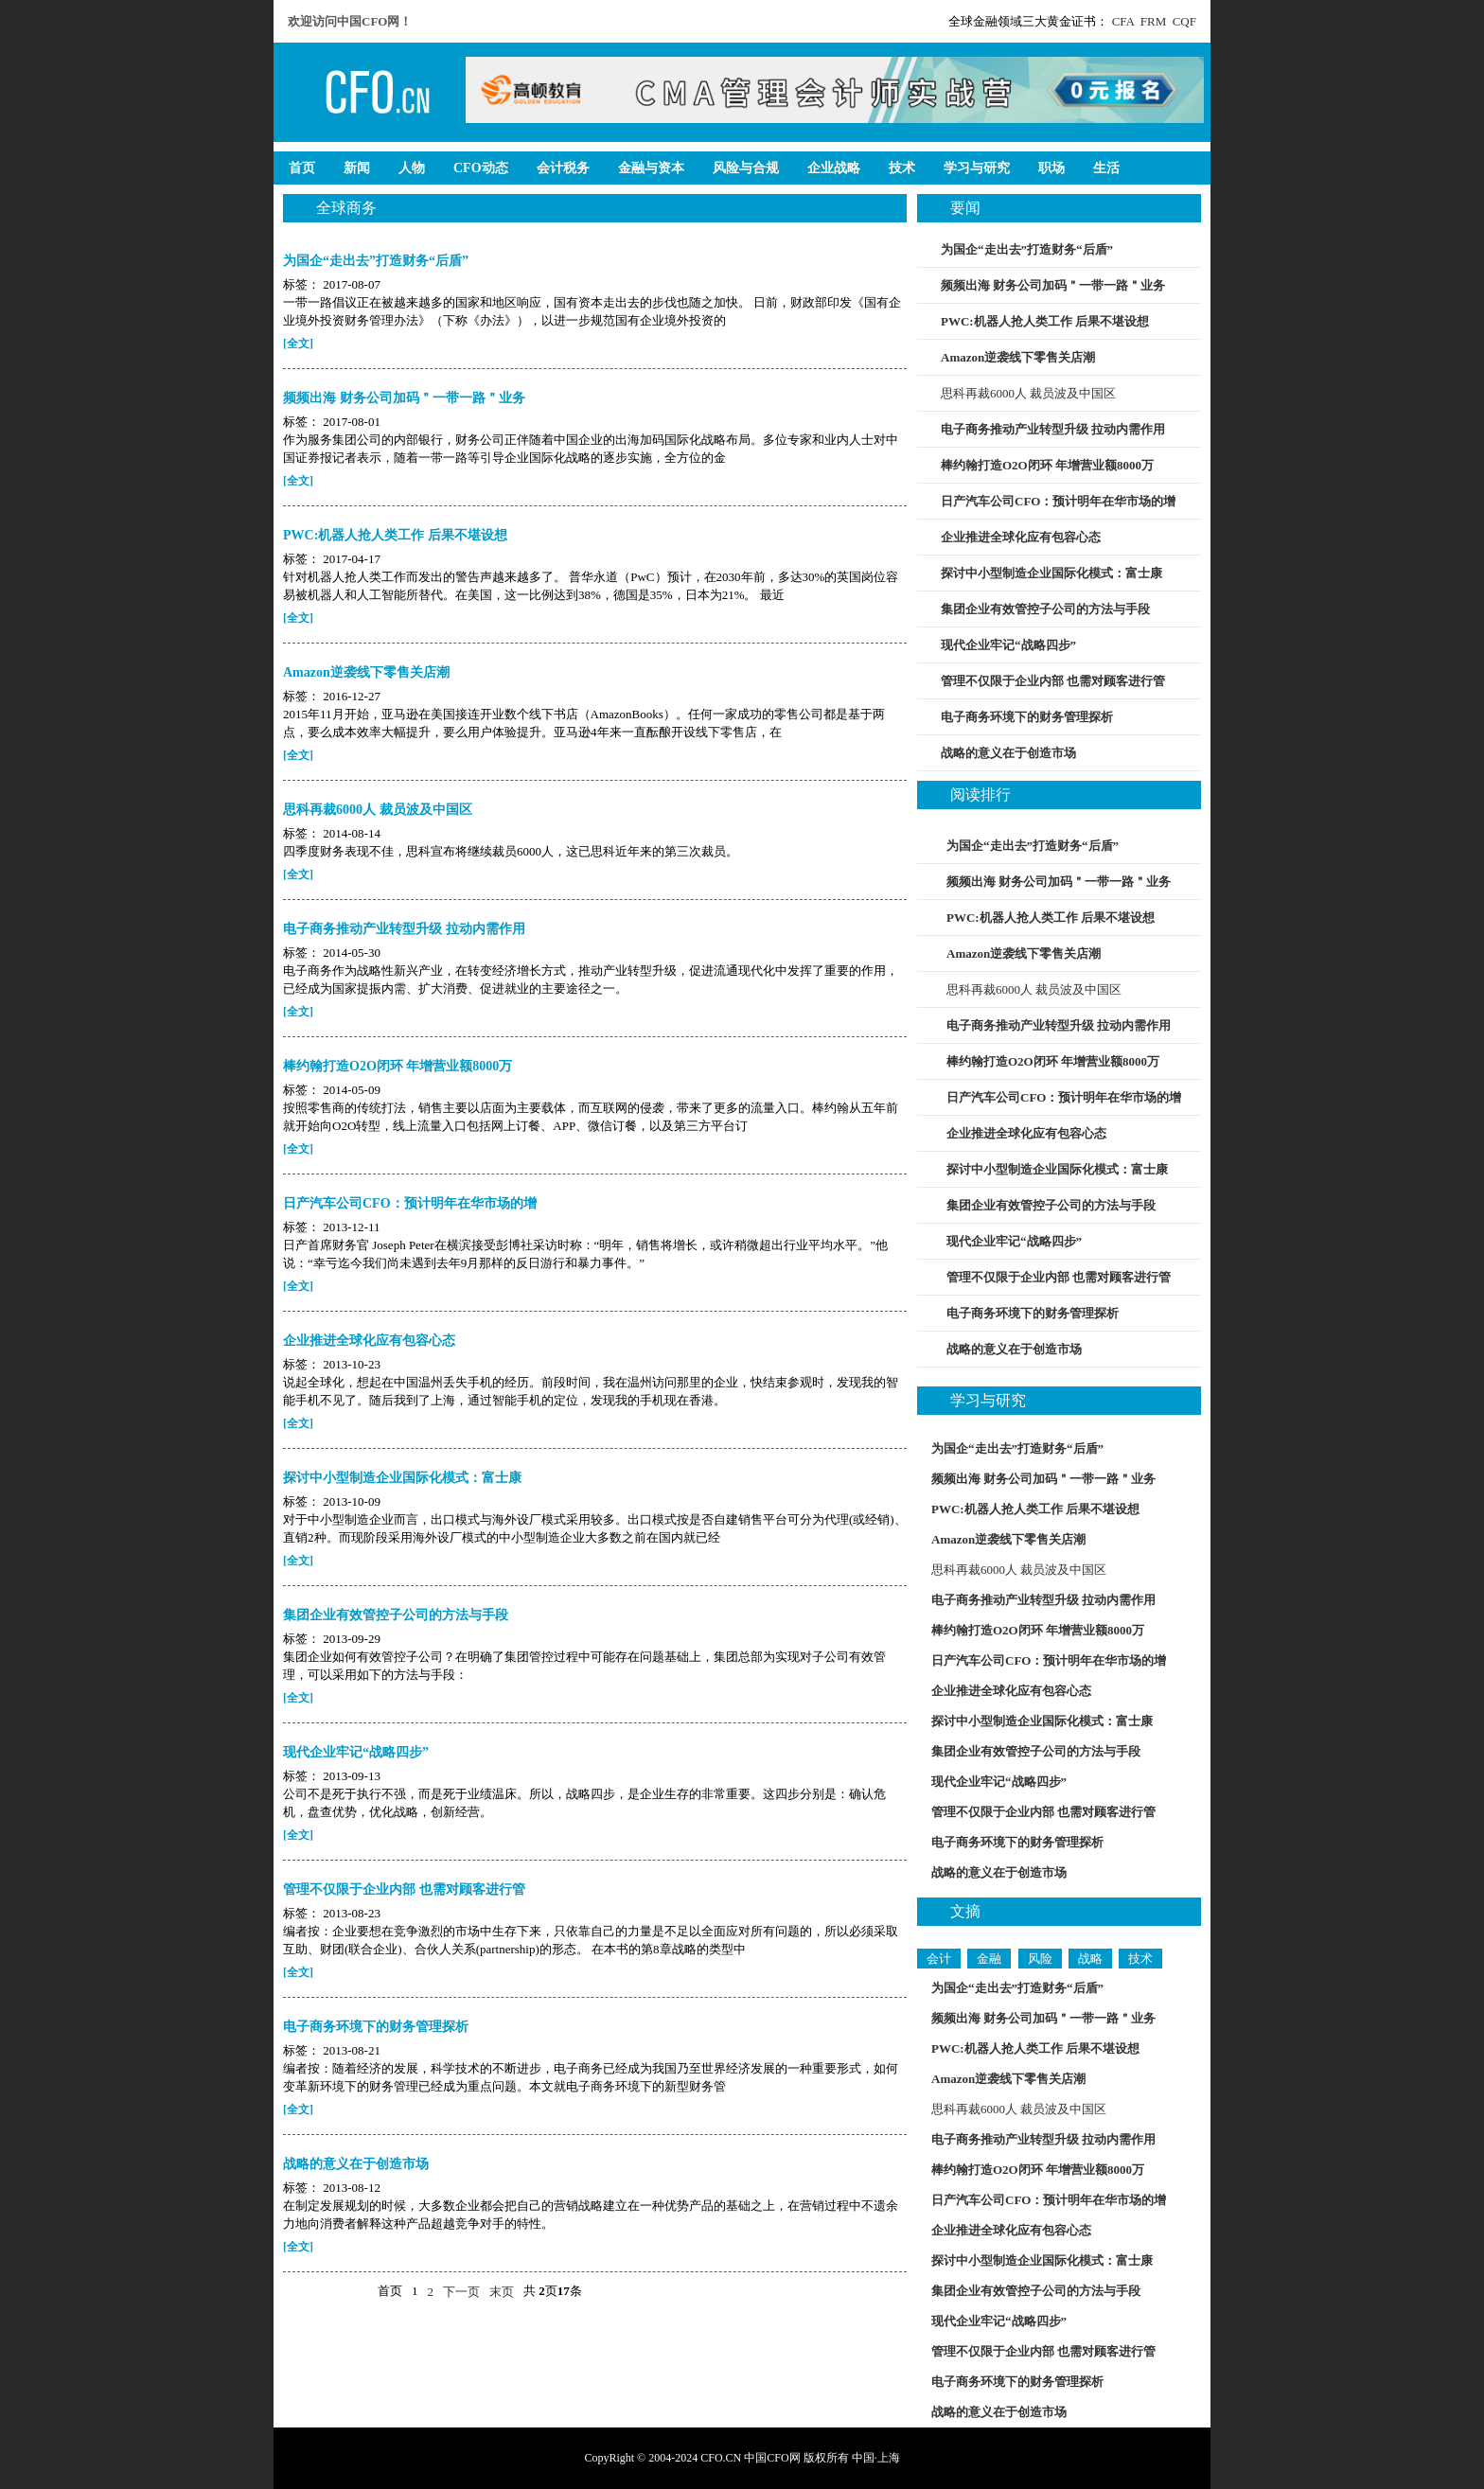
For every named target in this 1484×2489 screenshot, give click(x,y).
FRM (1153, 21)
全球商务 (346, 208)
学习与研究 (988, 1400)
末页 (501, 2292)
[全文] (298, 343)
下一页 (461, 2292)
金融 (989, 1958)
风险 (1040, 1958)
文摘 (965, 1911)
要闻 (965, 208)
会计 (939, 1958)
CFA (1123, 21)
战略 (1090, 1958)
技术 (1140, 1958)
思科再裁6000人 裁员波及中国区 (1028, 393)
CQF (1184, 21)
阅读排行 (980, 794)
